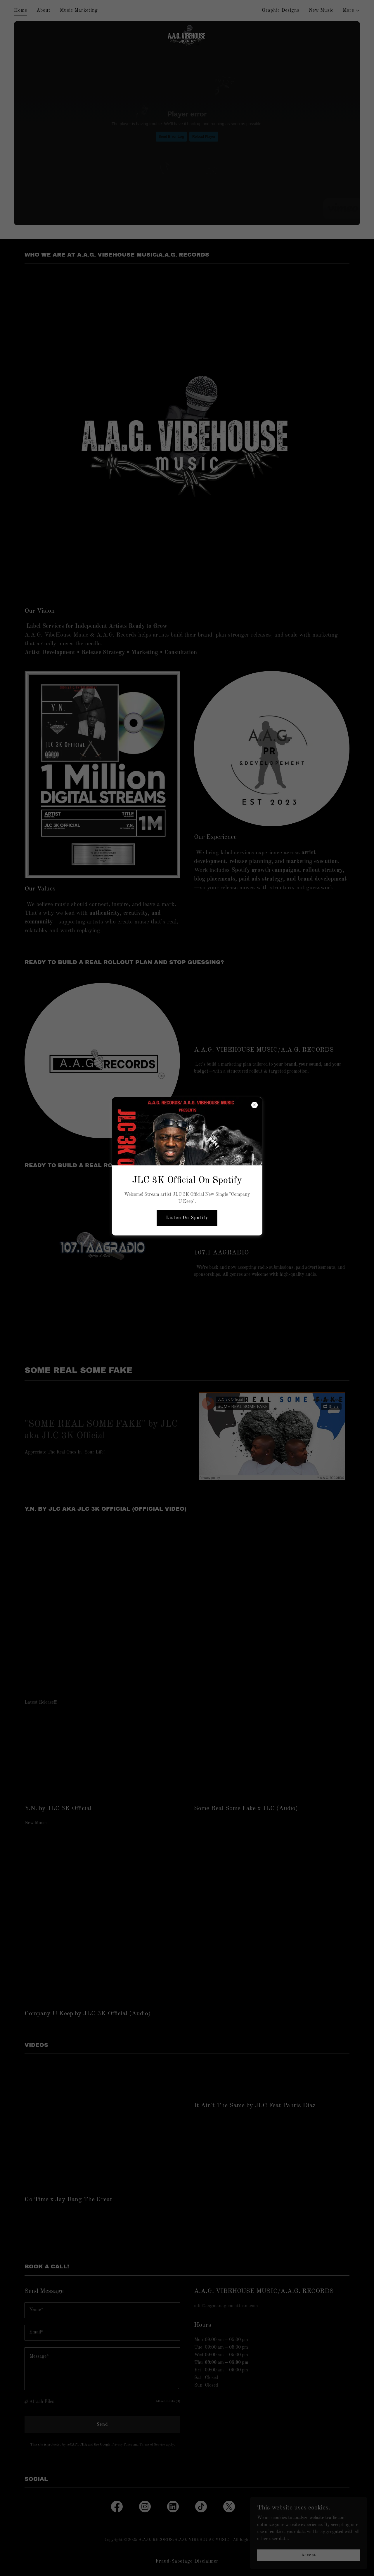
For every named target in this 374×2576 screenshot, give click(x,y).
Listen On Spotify (187, 1218)
